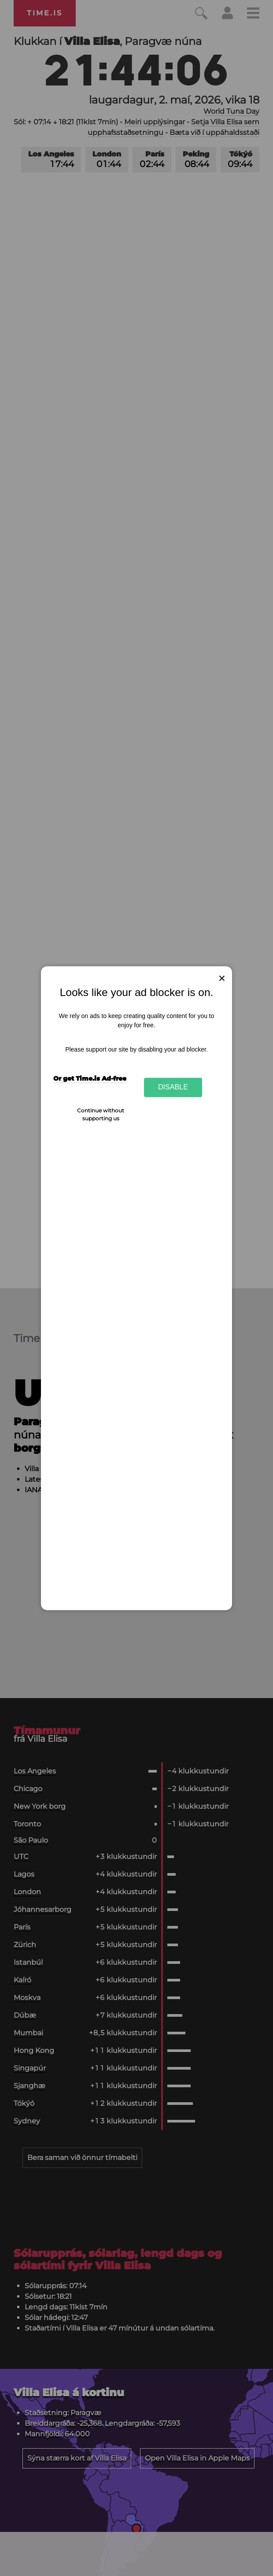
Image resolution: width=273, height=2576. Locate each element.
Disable (173, 1087)
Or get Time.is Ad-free (89, 1079)
